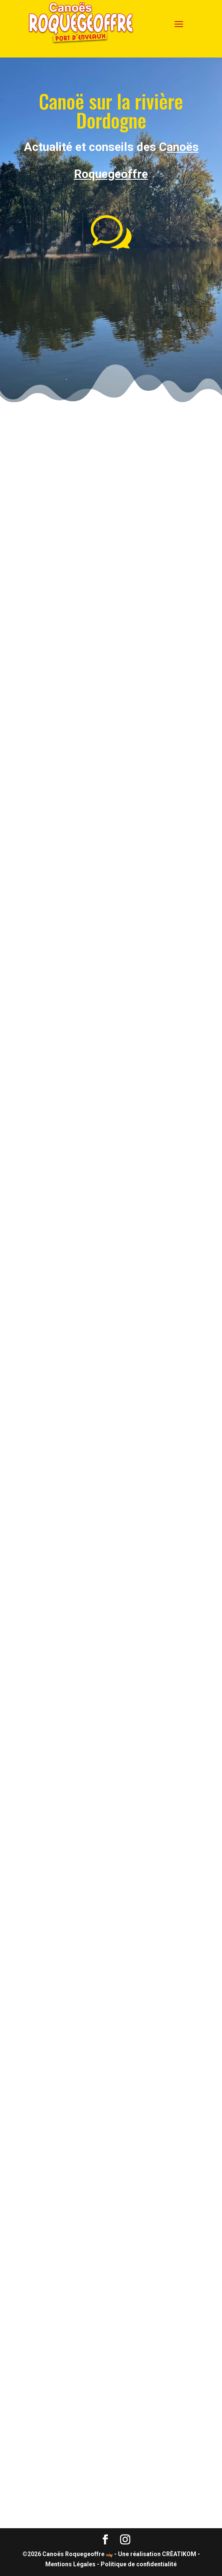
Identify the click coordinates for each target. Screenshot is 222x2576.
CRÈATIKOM (179, 2554)
